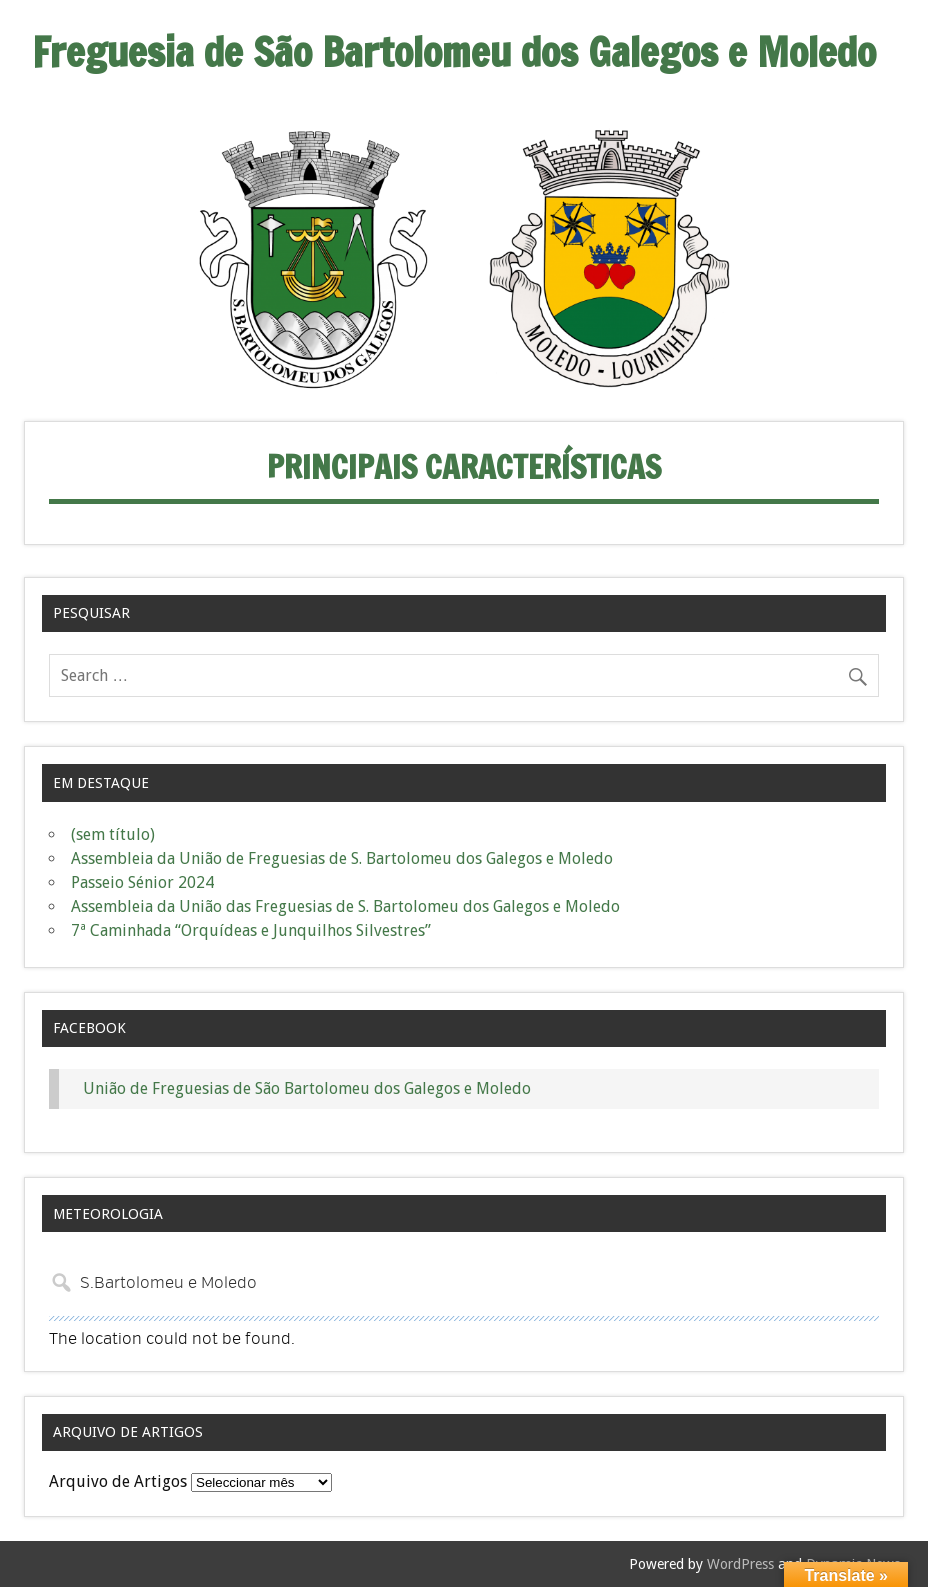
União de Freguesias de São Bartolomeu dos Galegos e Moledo (307, 1088)
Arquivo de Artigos (118, 1481)
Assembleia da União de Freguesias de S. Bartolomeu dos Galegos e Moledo (342, 858)
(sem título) (113, 834)
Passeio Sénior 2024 (142, 882)
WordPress (740, 1564)
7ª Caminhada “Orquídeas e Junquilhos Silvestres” (251, 930)
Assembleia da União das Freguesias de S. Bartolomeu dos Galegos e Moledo (345, 906)
